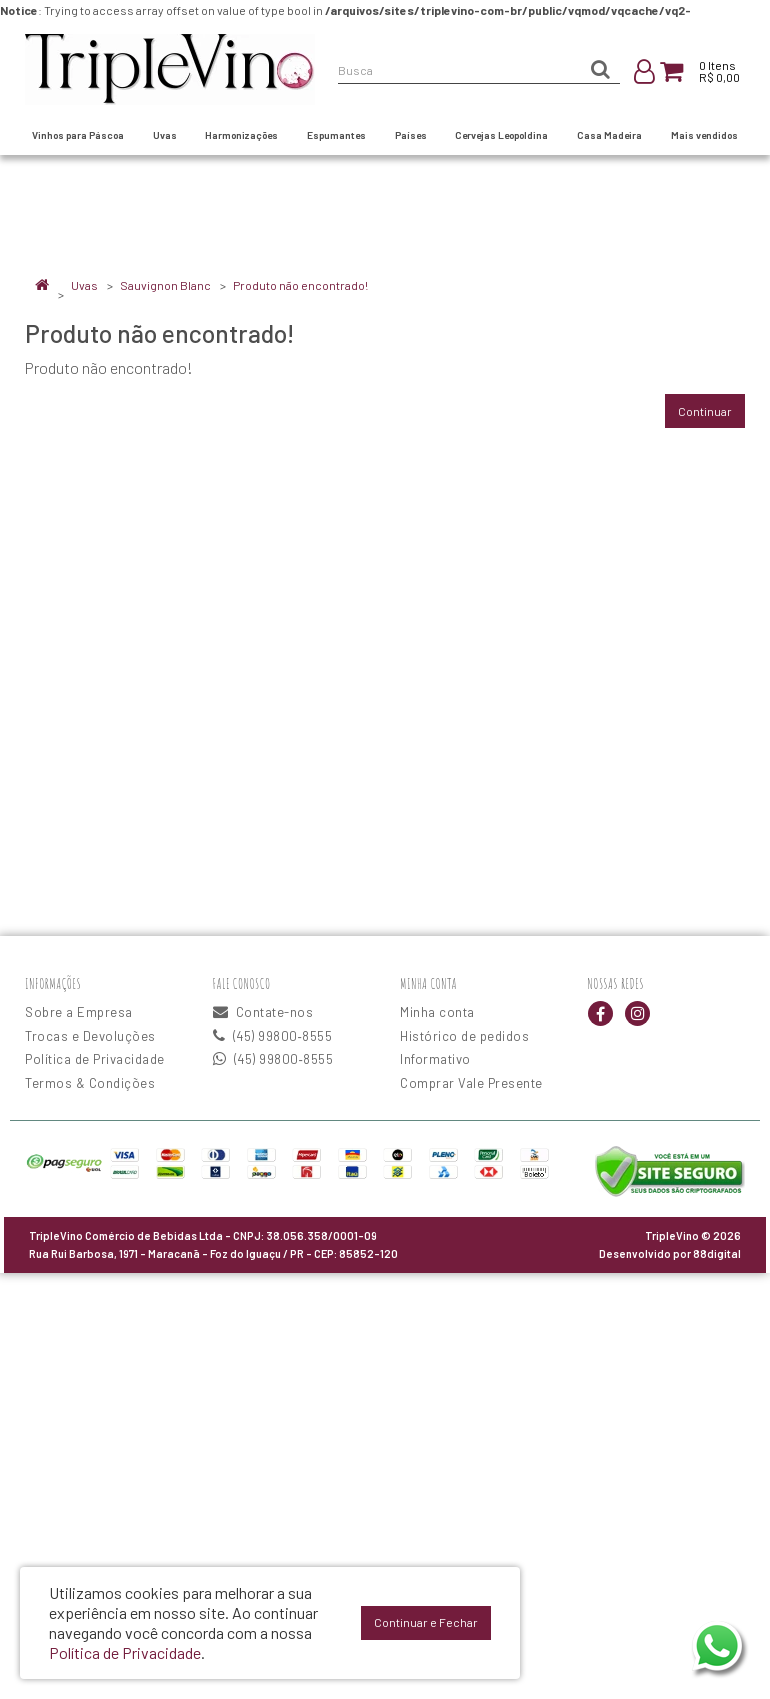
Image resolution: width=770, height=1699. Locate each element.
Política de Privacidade (95, 1059)
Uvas (84, 285)
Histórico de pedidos (464, 1036)
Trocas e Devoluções (90, 1036)
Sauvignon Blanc (165, 285)
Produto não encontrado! (300, 285)
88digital (717, 1253)
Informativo (435, 1059)
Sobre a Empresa (79, 1012)
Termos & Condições (90, 1083)
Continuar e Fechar (426, 1622)
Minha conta (437, 1012)
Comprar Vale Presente (471, 1083)
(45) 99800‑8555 (273, 1036)
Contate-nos (263, 1012)
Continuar (705, 411)
